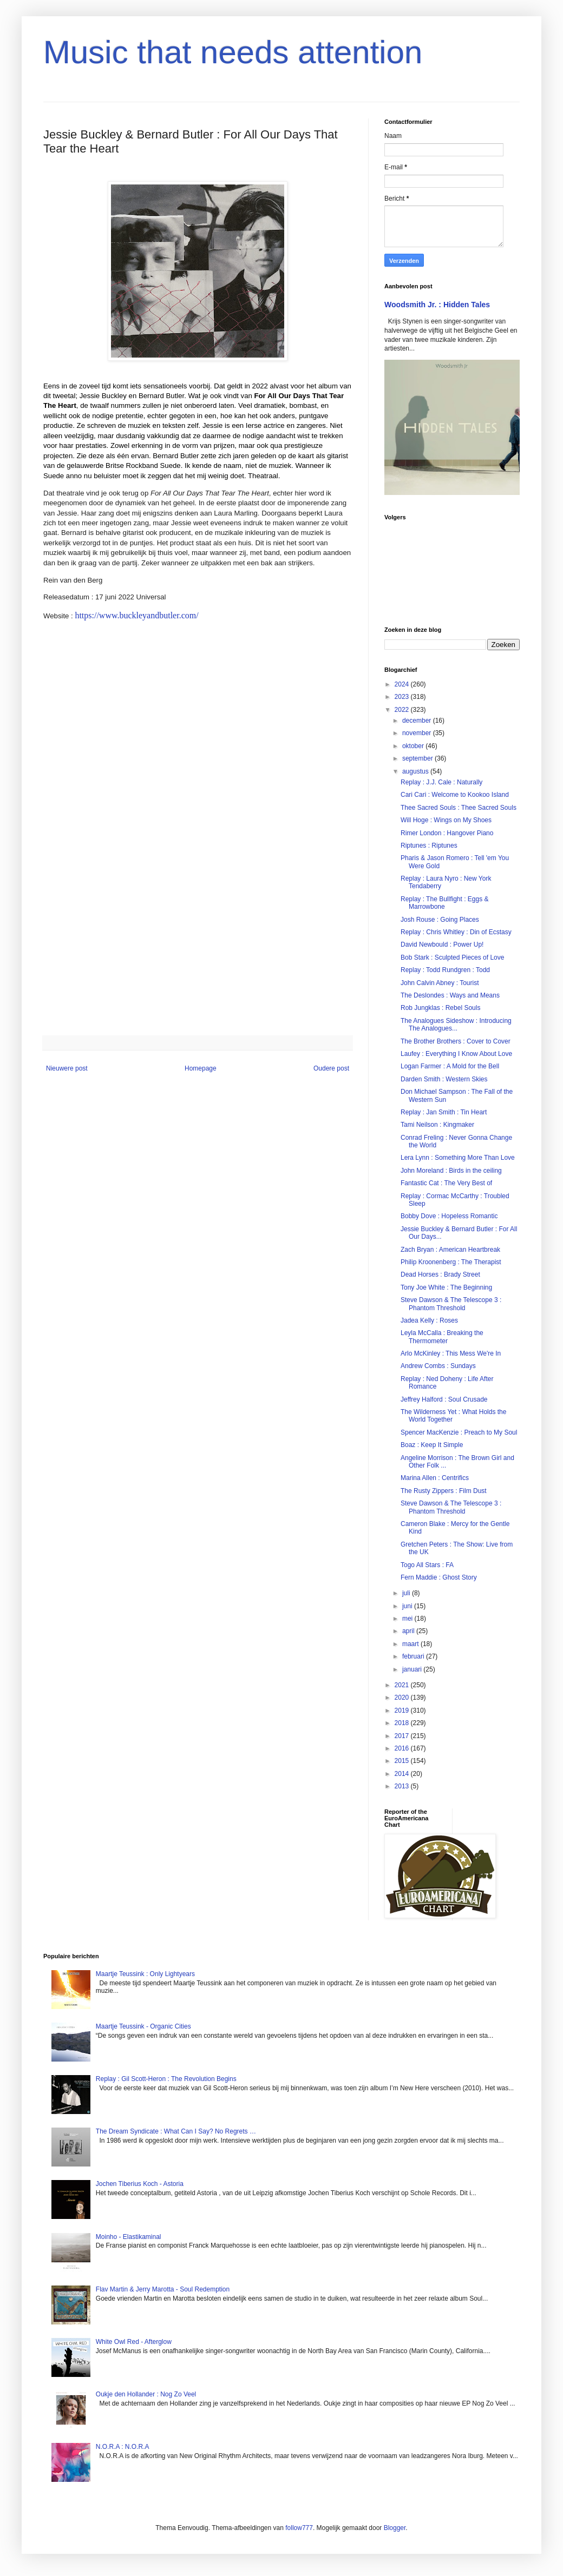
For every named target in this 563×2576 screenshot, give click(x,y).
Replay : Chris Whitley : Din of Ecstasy (456, 932)
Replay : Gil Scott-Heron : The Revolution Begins (166, 2079)
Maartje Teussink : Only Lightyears (145, 1974)
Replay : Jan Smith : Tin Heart (444, 1112)
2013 (403, 1786)
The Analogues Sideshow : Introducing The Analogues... (456, 1024)
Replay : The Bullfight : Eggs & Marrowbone (445, 902)
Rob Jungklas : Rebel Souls (440, 1008)
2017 (403, 1736)
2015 (403, 1761)
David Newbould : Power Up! (442, 944)
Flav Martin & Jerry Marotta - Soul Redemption (163, 2289)
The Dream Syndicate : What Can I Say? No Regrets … (176, 2131)
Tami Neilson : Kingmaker (437, 1124)
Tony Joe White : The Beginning (446, 1287)
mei (408, 1618)
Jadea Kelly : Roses (429, 1320)
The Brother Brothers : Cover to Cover (455, 1041)
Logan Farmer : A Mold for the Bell (450, 1066)
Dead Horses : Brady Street (440, 1274)
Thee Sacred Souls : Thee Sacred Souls (458, 807)
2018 (403, 1723)
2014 (403, 1774)
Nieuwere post (67, 1068)
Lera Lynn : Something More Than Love (458, 1157)
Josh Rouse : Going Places (440, 919)
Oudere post (331, 1068)
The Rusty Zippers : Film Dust (444, 1491)
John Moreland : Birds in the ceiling (451, 1170)
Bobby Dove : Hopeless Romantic (449, 1216)
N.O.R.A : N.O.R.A (122, 2446)
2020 (403, 1697)
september (418, 758)
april (409, 1631)
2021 (403, 1685)
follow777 (299, 2528)
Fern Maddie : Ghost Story (439, 1577)
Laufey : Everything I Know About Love (456, 1054)
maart (411, 1644)
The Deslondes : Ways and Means (450, 995)
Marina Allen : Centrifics (435, 1478)
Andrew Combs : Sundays (438, 1366)
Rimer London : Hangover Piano (447, 833)
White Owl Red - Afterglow (134, 2342)
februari (414, 1656)
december (417, 720)
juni (408, 1606)
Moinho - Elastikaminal (128, 2237)
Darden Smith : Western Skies (444, 1079)
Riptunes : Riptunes (429, 845)
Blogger (395, 2528)
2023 (403, 697)
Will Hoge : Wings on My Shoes (446, 820)
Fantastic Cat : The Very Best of (446, 1183)
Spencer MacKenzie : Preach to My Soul (459, 1432)
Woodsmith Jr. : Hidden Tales (437, 304)
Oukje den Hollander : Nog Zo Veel (146, 2394)
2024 (403, 684)
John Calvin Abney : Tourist (440, 983)
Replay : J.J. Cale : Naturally (441, 782)
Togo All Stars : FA (427, 1565)
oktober (413, 746)
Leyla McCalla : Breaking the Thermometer (442, 1336)
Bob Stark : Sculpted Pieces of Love (452, 957)
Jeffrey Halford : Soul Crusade (444, 1399)
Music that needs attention (232, 52)
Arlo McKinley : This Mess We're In (451, 1353)
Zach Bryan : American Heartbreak (450, 1249)
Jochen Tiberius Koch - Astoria (140, 2184)
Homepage (201, 1068)
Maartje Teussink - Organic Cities (143, 2026)
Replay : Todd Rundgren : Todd (445, 970)
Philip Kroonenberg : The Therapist (451, 1262)
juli (407, 1593)
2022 (403, 710)
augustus (416, 771)
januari (412, 1669)
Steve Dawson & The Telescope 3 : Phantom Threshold (451, 1303)
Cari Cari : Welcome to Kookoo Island (455, 794)
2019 (403, 1710)
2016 (403, 1748)
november (417, 733)
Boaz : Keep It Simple (432, 1445)
